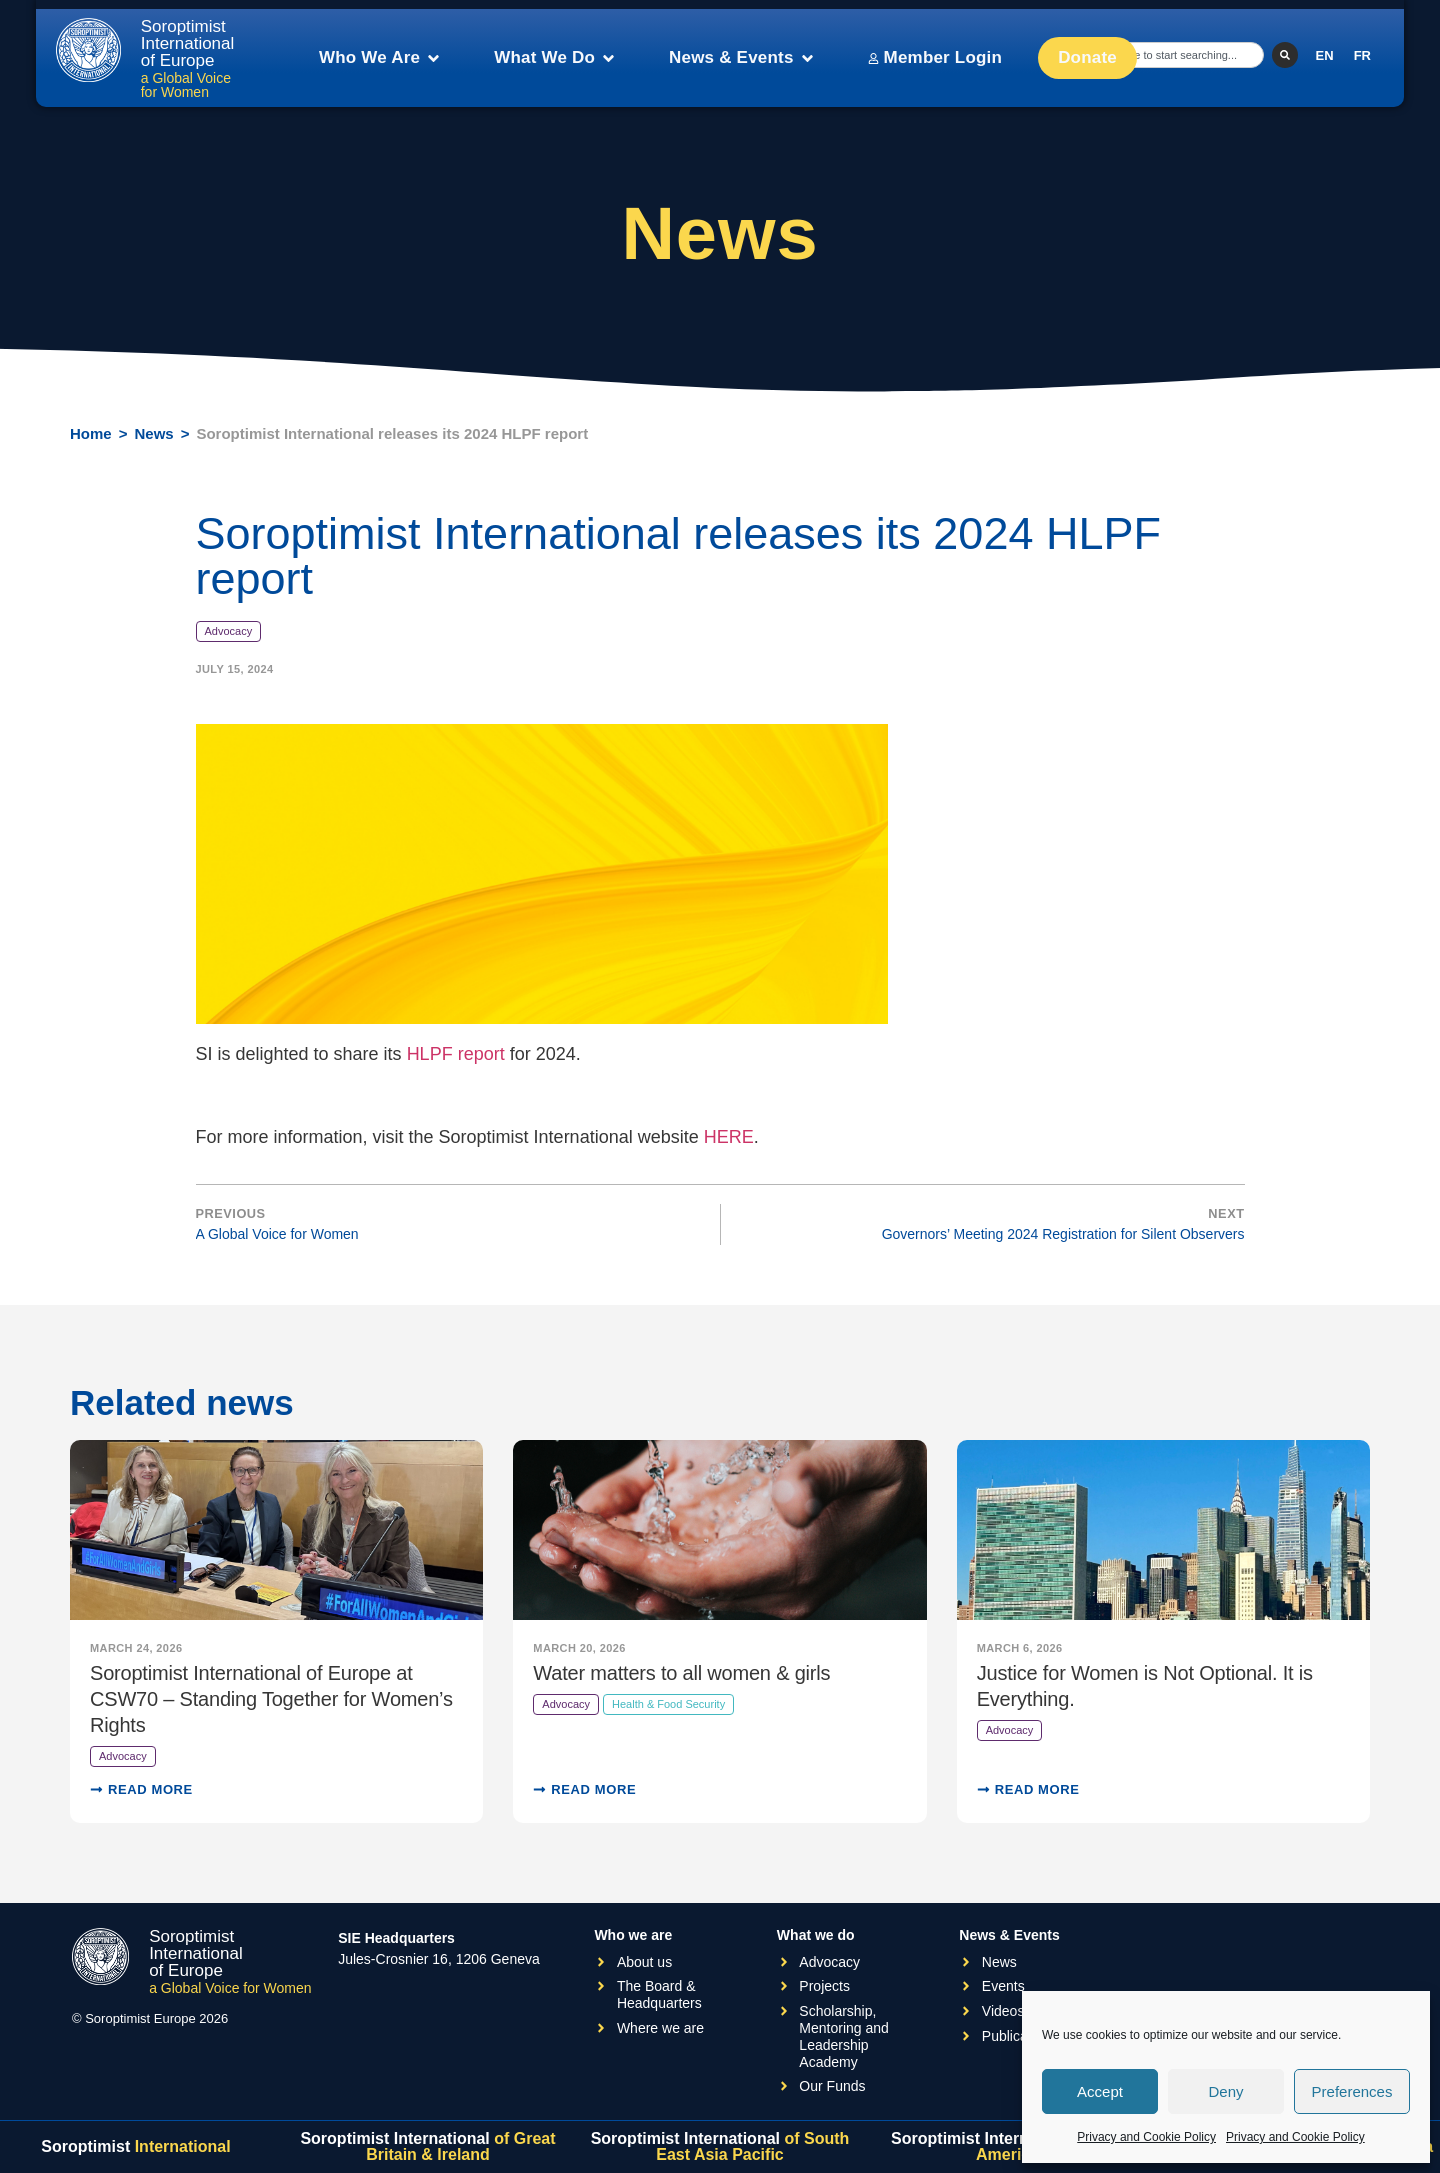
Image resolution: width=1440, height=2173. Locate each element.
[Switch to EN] (1325, 55)
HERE (729, 1137)
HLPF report (456, 1054)
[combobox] (1186, 55)
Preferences (1352, 2091)
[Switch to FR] (1362, 55)
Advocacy (229, 631)
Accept (1100, 2091)
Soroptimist (135, 2146)
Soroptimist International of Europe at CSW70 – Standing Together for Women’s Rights (271, 1699)
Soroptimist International (427, 2146)
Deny (1225, 2091)
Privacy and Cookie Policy (1146, 2137)
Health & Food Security (668, 1704)
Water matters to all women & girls (681, 1673)
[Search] (1285, 55)
